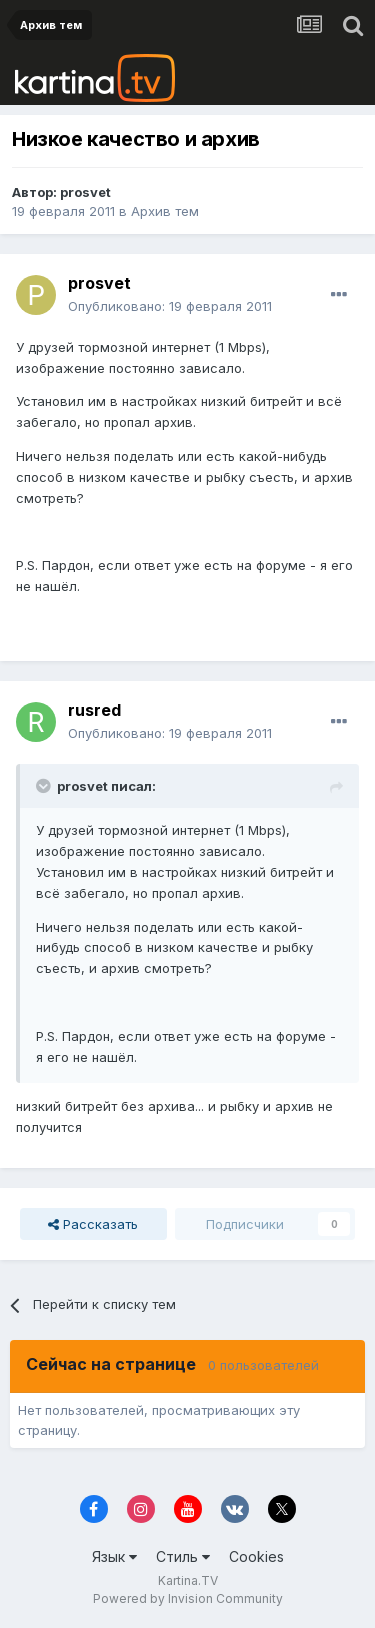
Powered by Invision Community (188, 1598)
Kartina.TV (188, 1580)
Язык (114, 1556)
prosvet (85, 192)
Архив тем (165, 211)
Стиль (183, 1556)
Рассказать (93, 1224)
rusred (94, 710)
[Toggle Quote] (45, 786)
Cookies (256, 1556)
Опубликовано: (170, 306)
